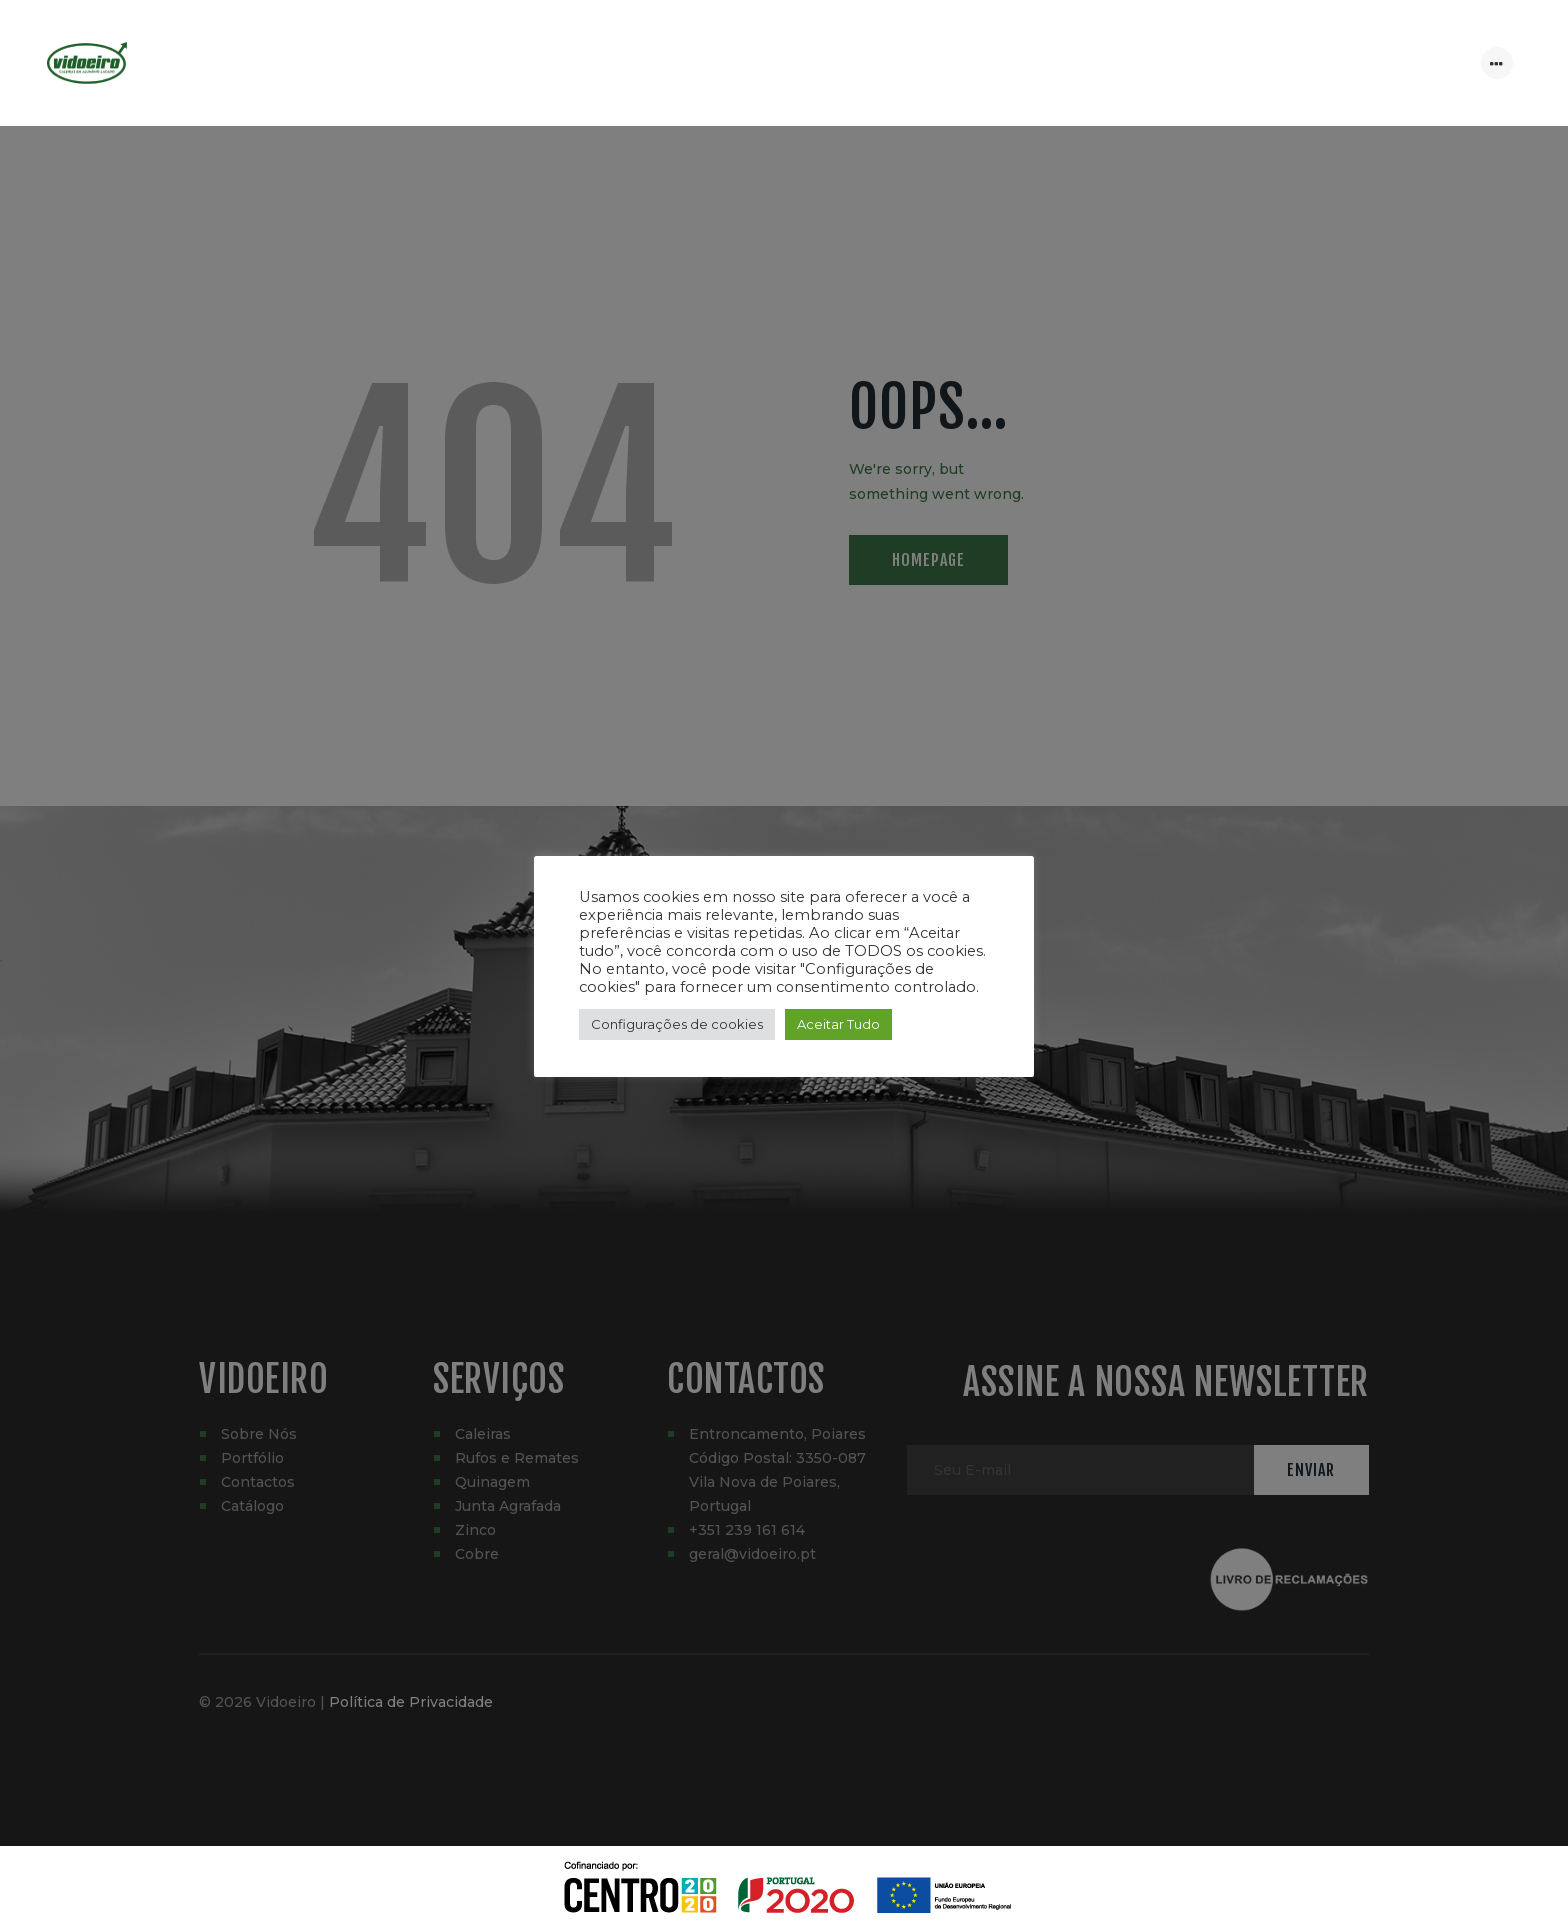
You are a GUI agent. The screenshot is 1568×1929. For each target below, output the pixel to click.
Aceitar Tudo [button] (838, 1024)
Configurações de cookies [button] (677, 1024)
